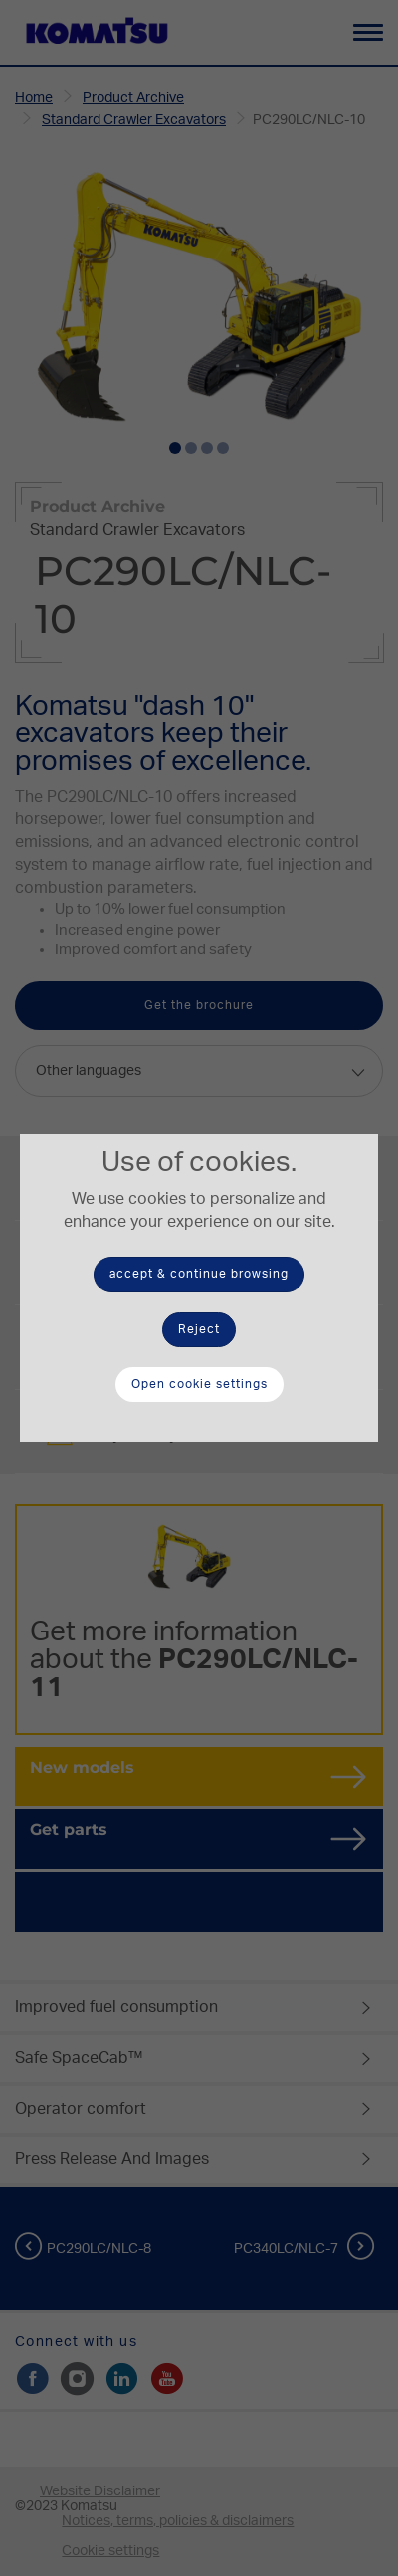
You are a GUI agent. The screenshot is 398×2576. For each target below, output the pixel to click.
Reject (199, 1329)
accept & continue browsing (199, 1274)
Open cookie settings (199, 1384)
